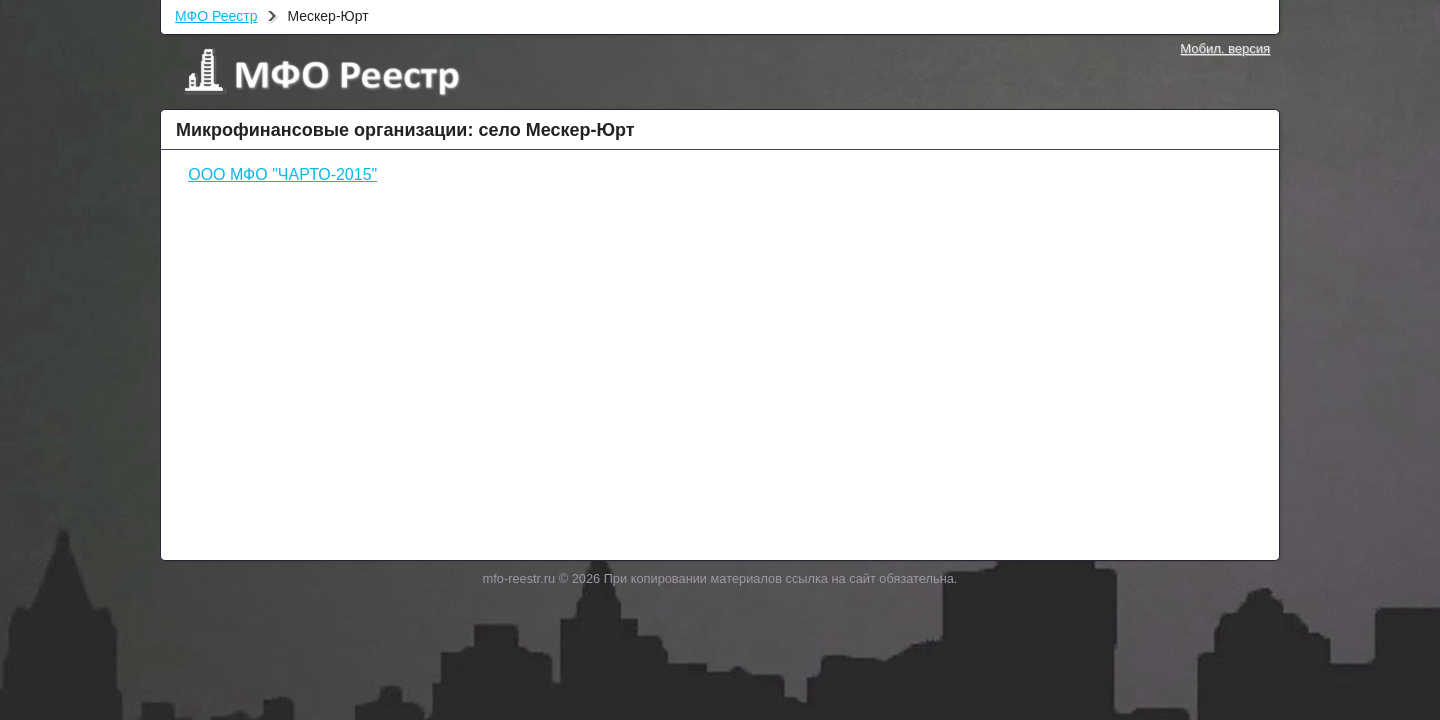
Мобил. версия (1225, 48)
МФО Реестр (216, 16)
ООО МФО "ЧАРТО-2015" (282, 174)
